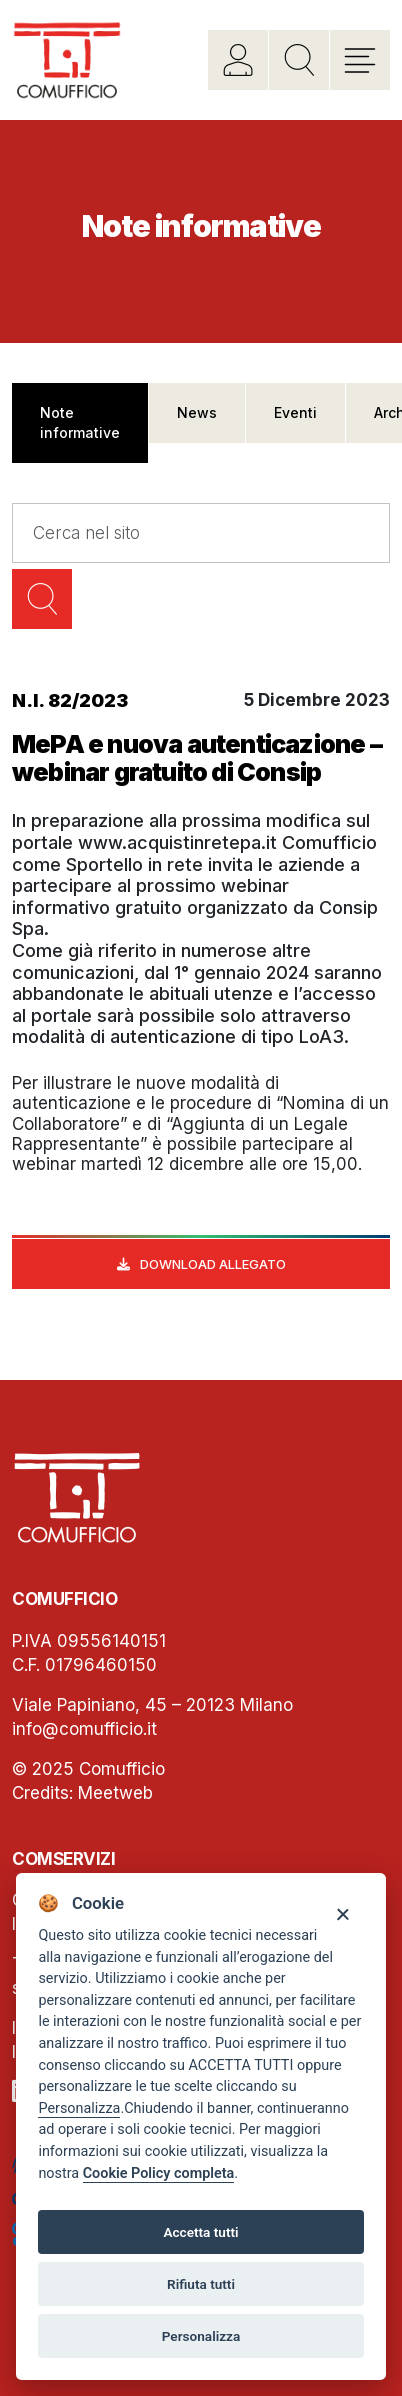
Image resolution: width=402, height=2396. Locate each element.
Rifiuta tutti (201, 2284)
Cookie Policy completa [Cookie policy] (159, 2173)
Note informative (80, 422)
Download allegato (213, 1264)
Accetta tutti (200, 2232)
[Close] (342, 1913)
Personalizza (79, 2108)
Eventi (295, 412)
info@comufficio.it (84, 1729)
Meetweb (115, 1793)
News (197, 412)
